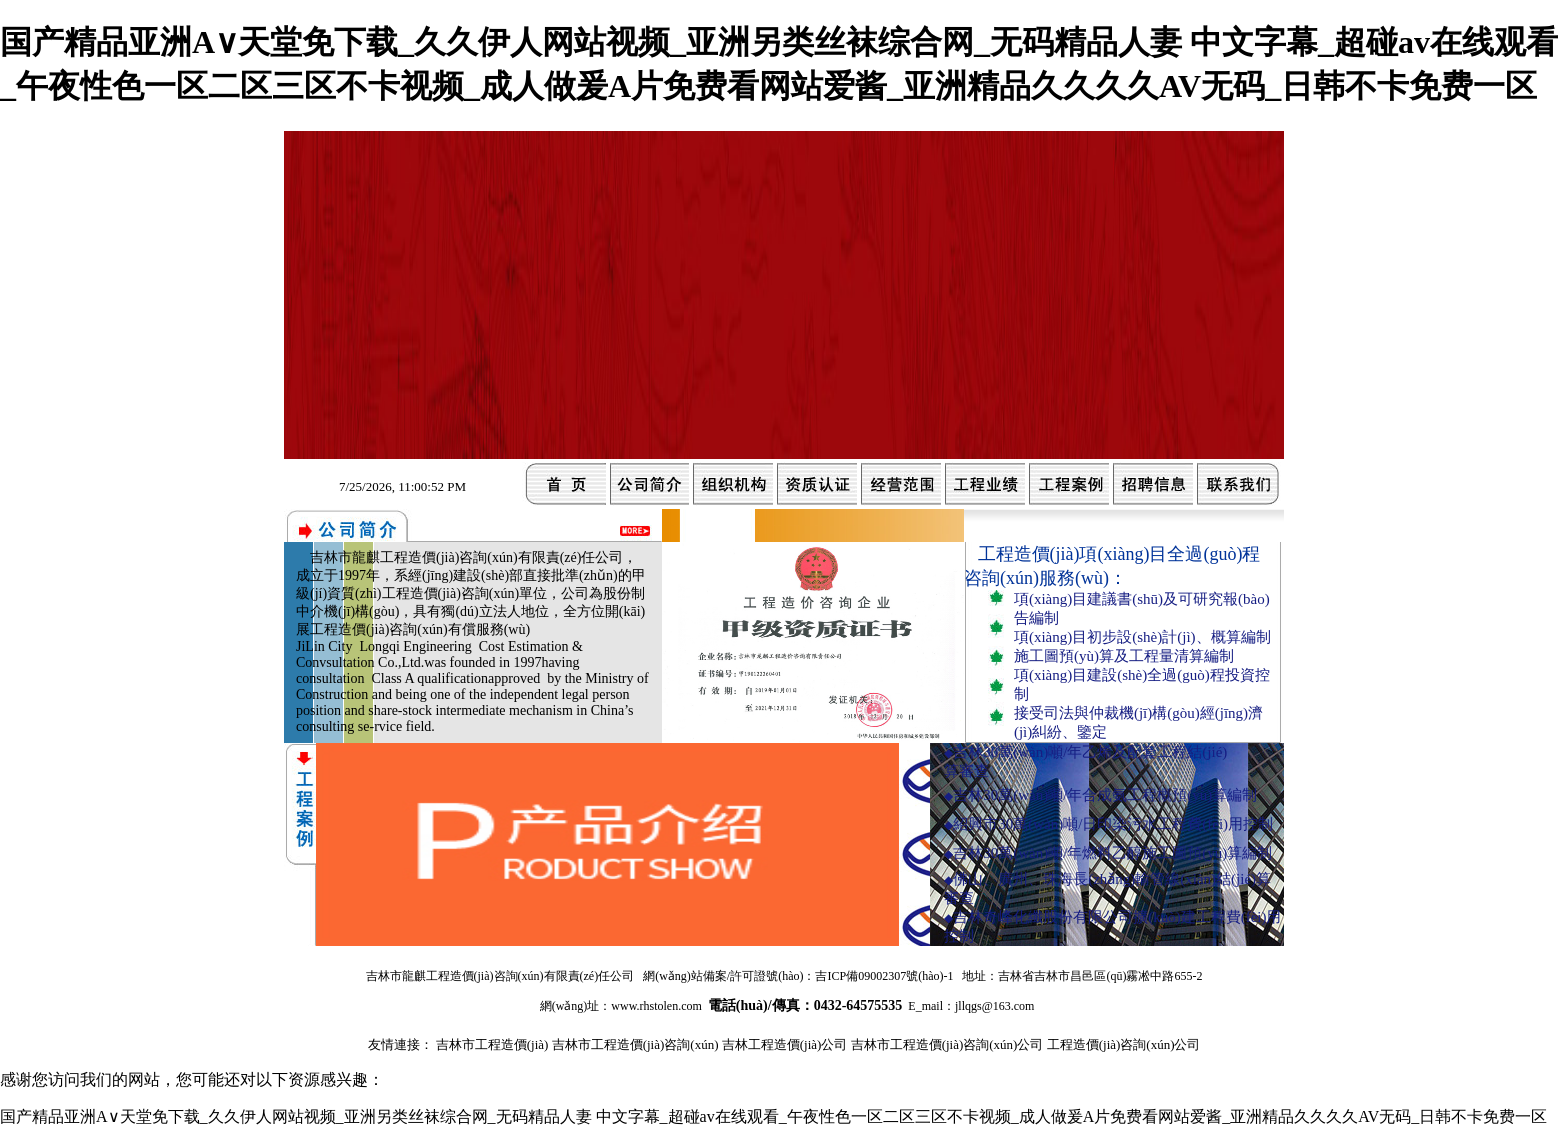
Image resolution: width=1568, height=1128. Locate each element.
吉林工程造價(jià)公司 (785, 1044)
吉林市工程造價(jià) (492, 1044)
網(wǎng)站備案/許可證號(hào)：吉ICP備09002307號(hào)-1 (798, 976)
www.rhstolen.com (656, 1006)
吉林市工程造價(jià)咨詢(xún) (635, 1044)
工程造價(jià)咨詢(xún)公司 (1124, 1044)
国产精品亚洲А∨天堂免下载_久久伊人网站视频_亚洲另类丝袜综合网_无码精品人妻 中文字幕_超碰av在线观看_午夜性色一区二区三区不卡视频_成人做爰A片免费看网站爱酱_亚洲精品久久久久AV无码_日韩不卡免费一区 (773, 1116)
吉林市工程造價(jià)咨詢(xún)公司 (947, 1044)
